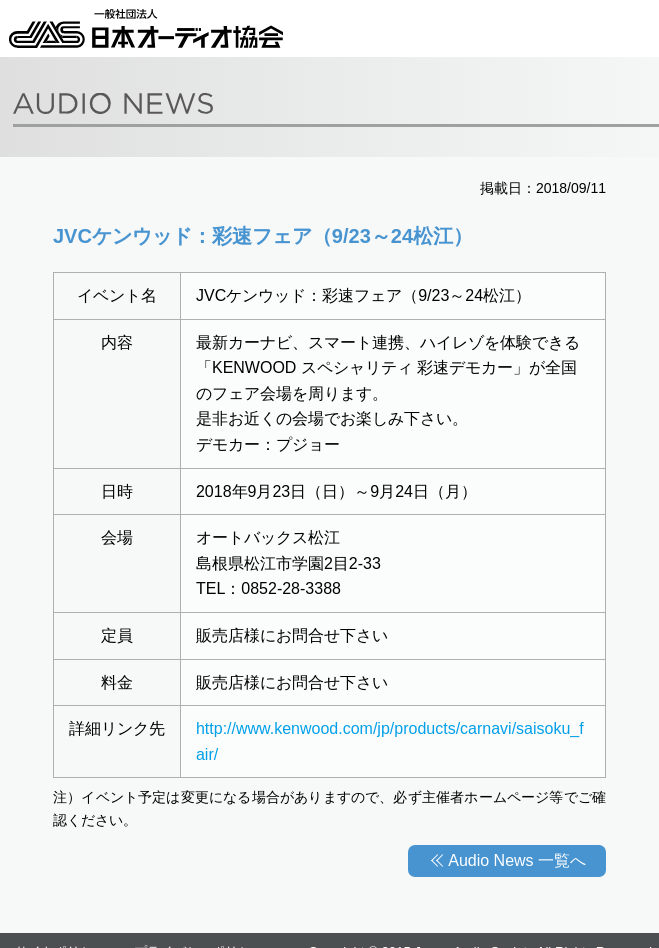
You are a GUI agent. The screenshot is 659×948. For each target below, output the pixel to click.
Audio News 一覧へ (517, 860)
